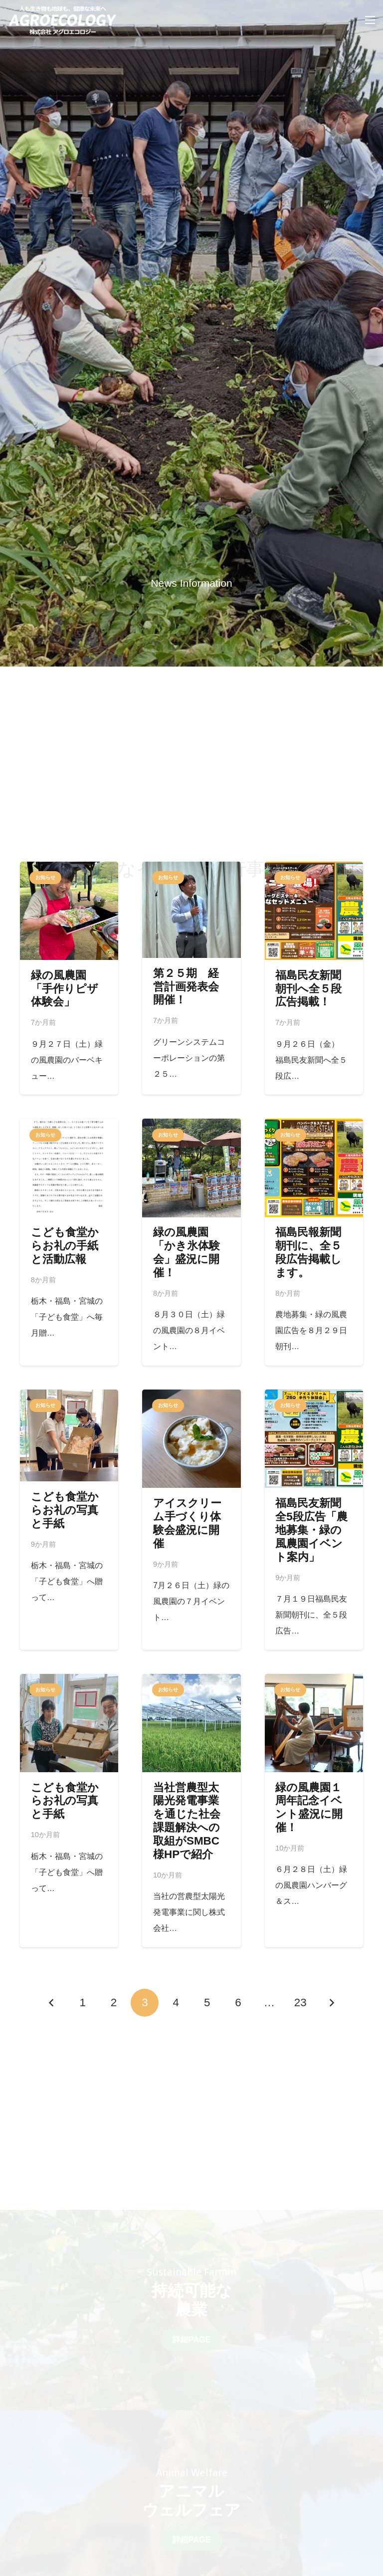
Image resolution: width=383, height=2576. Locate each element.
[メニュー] (370, 19)
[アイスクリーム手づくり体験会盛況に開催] (191, 1520)
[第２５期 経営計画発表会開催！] (191, 978)
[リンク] (62, 20)
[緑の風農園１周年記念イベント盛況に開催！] (314, 1810)
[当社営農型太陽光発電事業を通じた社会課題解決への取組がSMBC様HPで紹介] (191, 1810)
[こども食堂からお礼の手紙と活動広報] (69, 1242)
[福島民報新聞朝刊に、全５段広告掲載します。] (314, 1242)
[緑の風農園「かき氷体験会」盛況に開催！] (191, 1242)
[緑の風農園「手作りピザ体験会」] (69, 978)
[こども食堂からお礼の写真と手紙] (69, 1520)
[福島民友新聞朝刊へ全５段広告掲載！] (314, 978)
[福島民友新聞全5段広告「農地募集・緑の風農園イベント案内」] (314, 1520)
